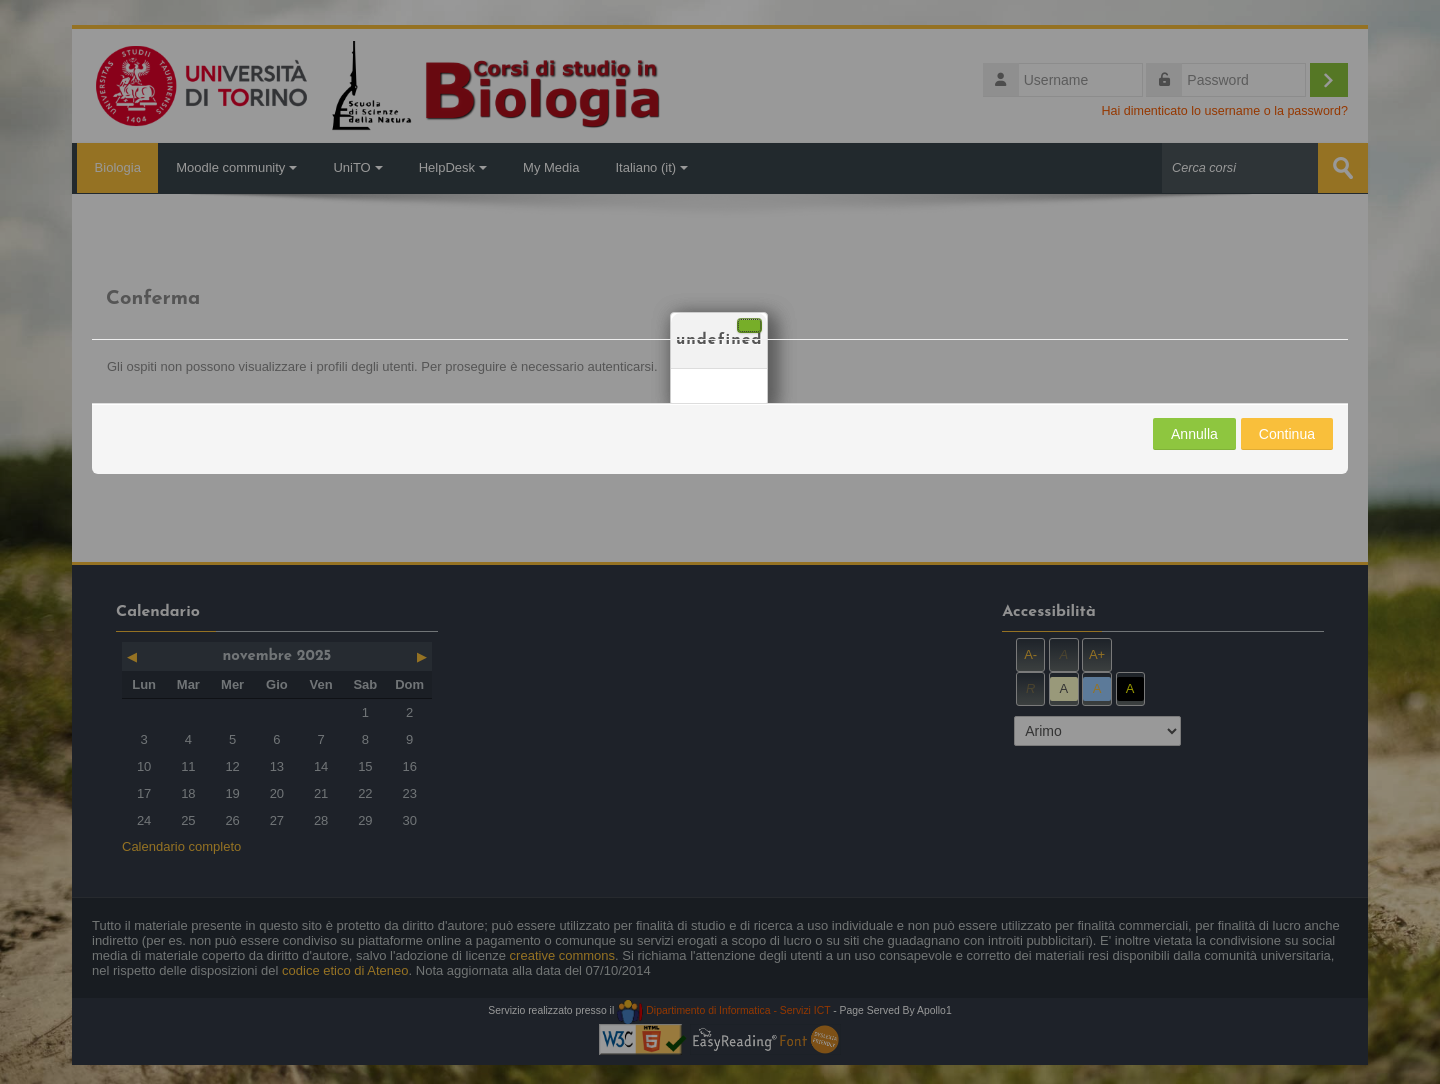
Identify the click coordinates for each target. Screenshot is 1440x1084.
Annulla (1194, 434)
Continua (1287, 434)
